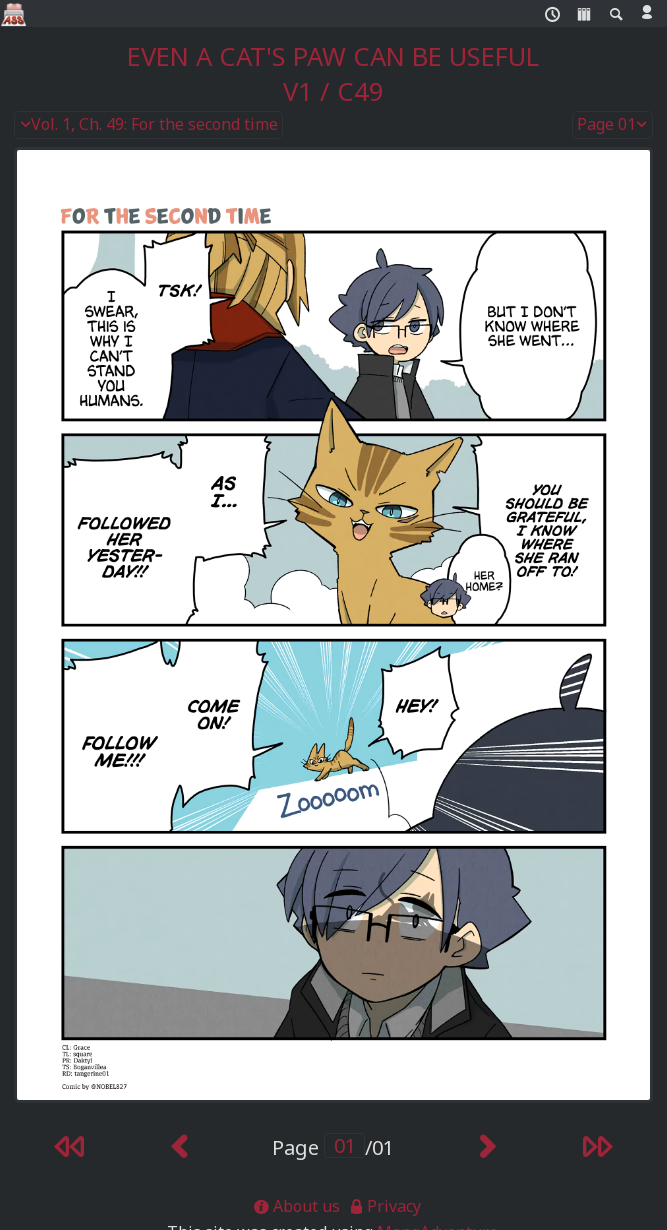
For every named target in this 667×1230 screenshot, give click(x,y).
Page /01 (333, 1147)
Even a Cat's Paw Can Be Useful (333, 56)
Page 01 (613, 125)
